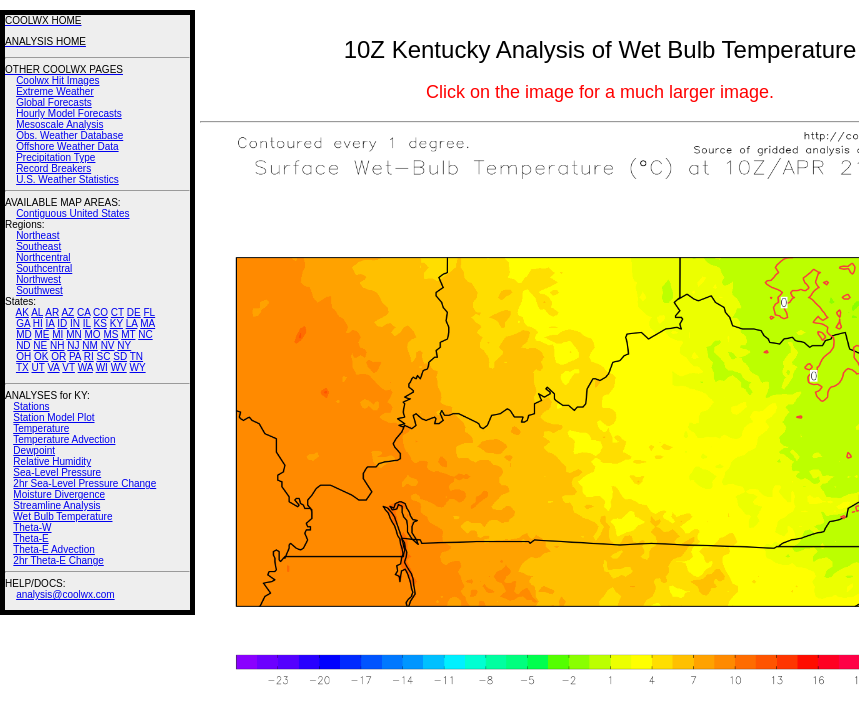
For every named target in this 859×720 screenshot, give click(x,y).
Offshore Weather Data (67, 146)
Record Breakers (53, 168)
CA (83, 312)
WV (119, 367)
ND (23, 345)
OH (23, 356)
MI (57, 334)
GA (23, 323)
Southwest (39, 290)
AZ (67, 312)
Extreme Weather (55, 91)
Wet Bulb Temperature (62, 516)
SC (104, 356)
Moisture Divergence (59, 494)
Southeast (38, 246)
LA (132, 323)
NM (90, 345)
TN (136, 356)
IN (75, 323)
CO (100, 312)
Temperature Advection (64, 439)
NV (108, 345)
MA (147, 323)
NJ (73, 345)
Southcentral (44, 268)
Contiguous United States (72, 213)
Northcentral (43, 257)
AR (52, 312)
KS (100, 323)
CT (117, 312)
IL (87, 323)
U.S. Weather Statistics (67, 179)
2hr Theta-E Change (58, 560)
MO (92, 334)
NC (145, 334)
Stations (31, 406)
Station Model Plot (53, 417)
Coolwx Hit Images (57, 80)
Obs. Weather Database (69, 135)
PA (75, 356)
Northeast (37, 235)
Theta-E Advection (54, 549)
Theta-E (31, 538)
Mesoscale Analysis (59, 124)
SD (120, 356)
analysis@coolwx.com (65, 594)
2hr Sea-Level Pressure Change (84, 483)
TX (22, 367)
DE (134, 312)
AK (22, 312)
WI (102, 367)
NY (124, 345)
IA (50, 323)
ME (41, 334)
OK (41, 356)
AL (37, 312)
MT (128, 334)
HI (38, 323)
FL (149, 312)
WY (138, 367)
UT (38, 367)
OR (58, 356)
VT (68, 367)
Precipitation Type (55, 157)
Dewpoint (34, 450)
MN (74, 334)
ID (62, 323)
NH (57, 345)
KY (116, 323)
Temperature (41, 428)
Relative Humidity (52, 461)
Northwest (38, 279)
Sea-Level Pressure (57, 472)
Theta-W (32, 527)
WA (85, 367)
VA (53, 367)
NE (40, 345)
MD (24, 334)
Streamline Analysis (56, 505)
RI (89, 356)
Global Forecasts (54, 102)
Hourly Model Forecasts (69, 113)
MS (110, 334)
